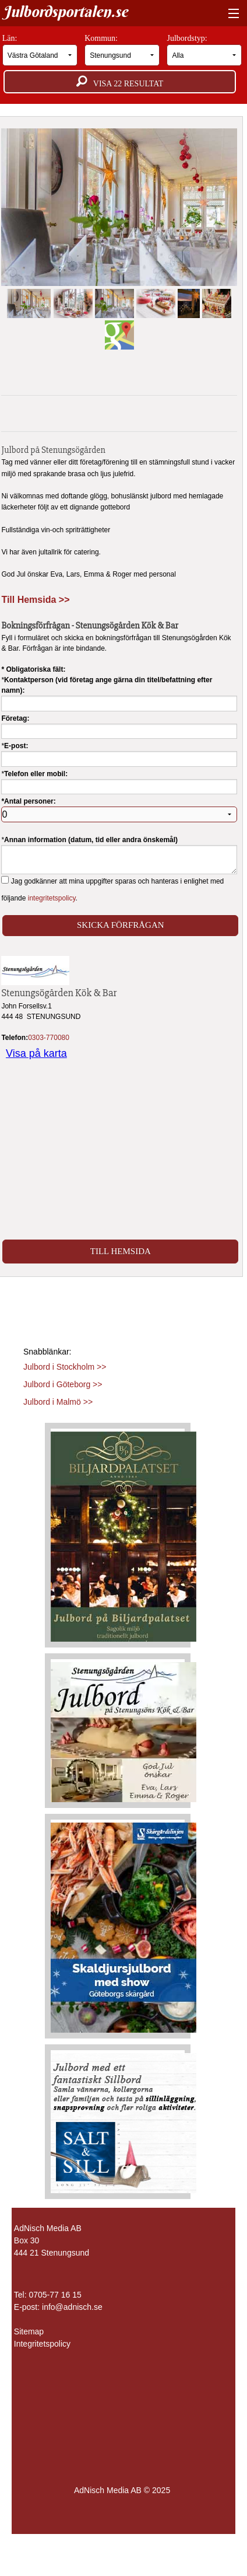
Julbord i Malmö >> (58, 1401)
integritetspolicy (52, 898)
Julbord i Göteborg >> (62, 1384)
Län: (39, 50)
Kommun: (122, 50)
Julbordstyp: (204, 50)
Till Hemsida (120, 1251)
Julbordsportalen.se (65, 11)
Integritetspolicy (42, 2343)
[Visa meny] (231, 14)
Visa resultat (120, 81)
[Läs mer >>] (123, 1534)
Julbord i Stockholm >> (64, 1366)
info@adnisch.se (72, 2307)
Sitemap (29, 2331)
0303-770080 (48, 1038)
